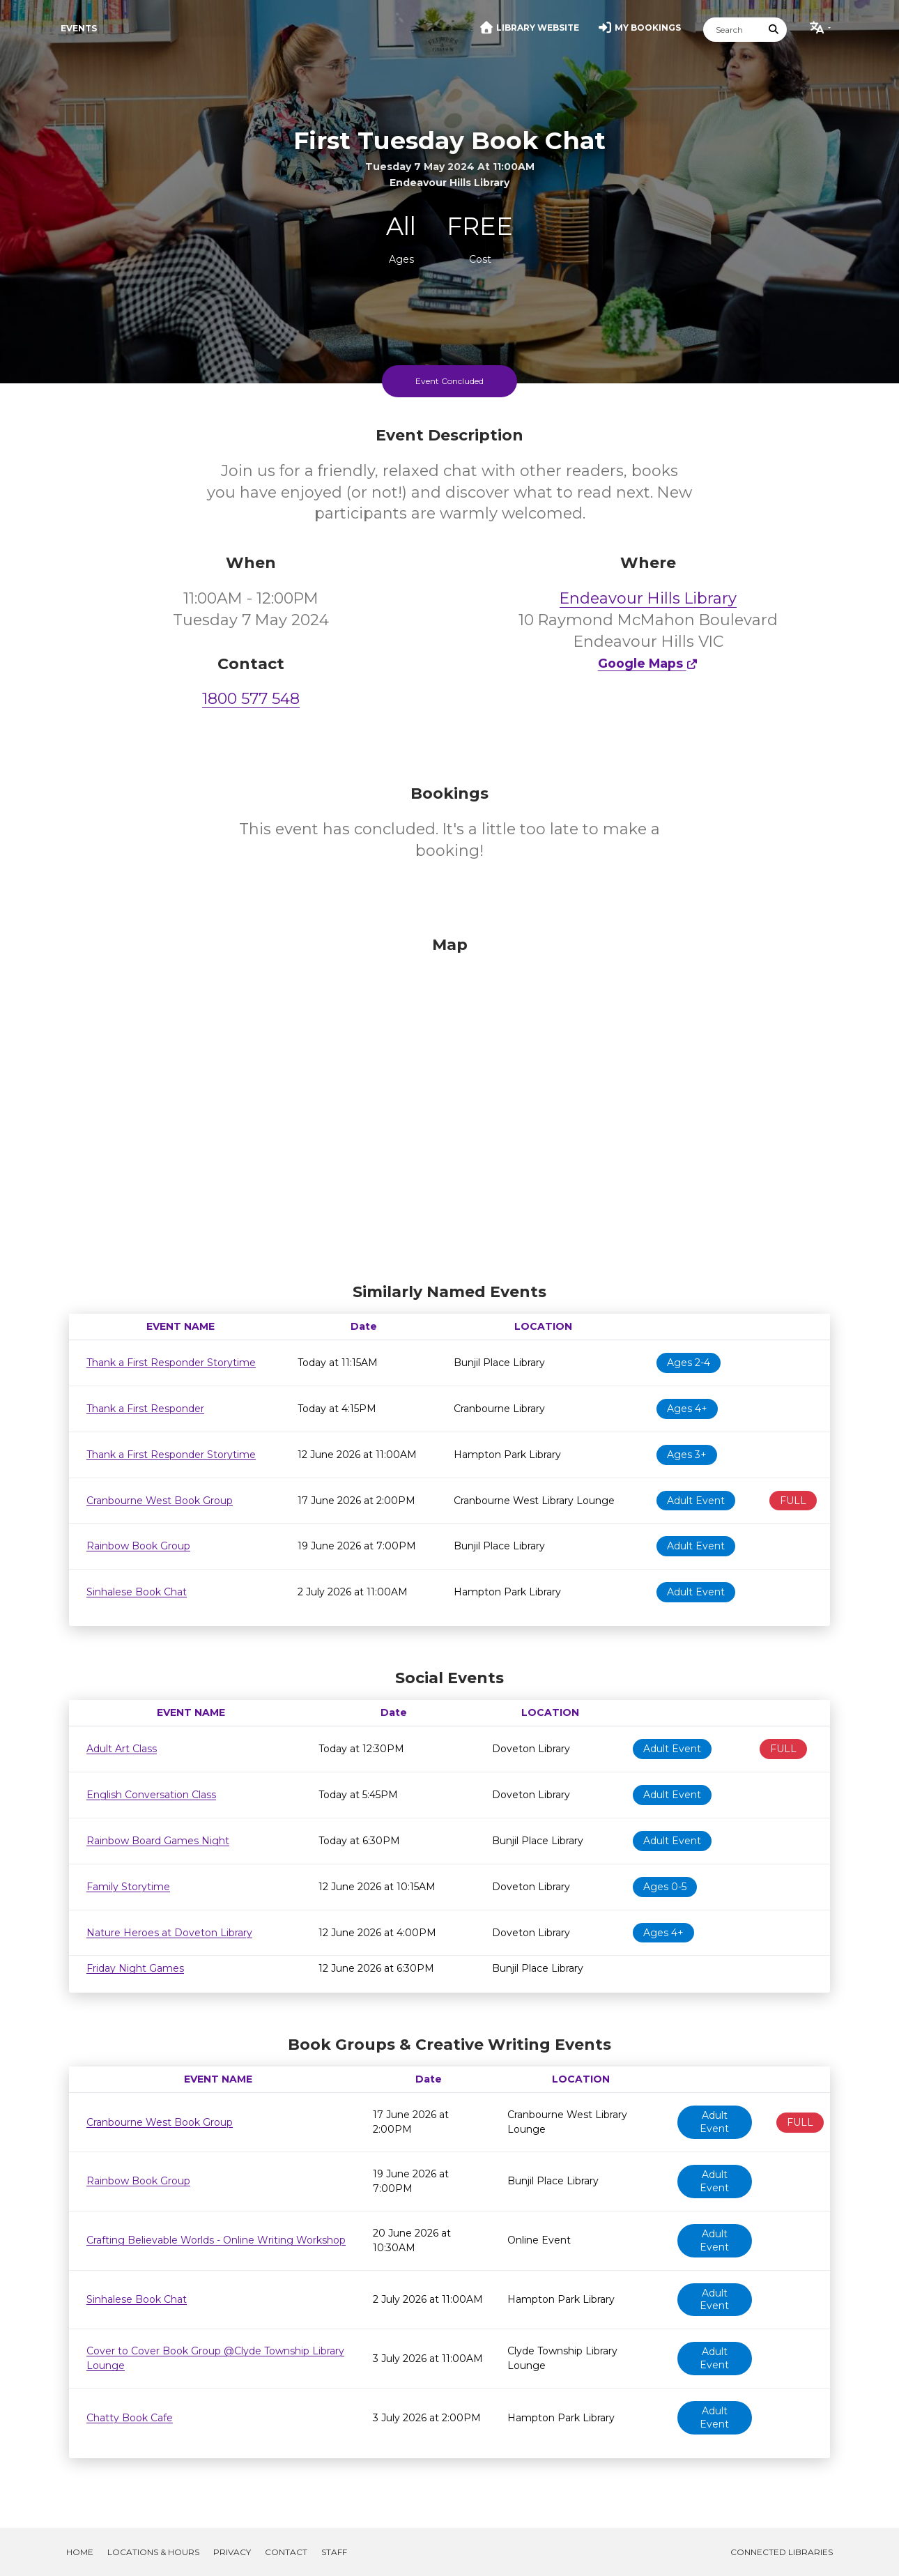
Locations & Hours (153, 2552)
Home (79, 2552)
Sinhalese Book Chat (136, 1592)
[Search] (732, 29)
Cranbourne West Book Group (159, 1500)
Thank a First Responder (145, 1408)
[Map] (449, 1106)
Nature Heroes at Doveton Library (169, 1932)
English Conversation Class (151, 1794)
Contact (286, 2552)
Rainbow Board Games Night (157, 1840)
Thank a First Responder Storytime (171, 1362)
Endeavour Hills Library (648, 598)
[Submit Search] (774, 29)
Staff (334, 2552)
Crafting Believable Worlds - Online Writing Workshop (216, 2240)
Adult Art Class (121, 1748)
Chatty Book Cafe (129, 2418)
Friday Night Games (135, 1968)
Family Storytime (128, 1886)
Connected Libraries (781, 2552)
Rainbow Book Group (138, 1546)
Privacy (232, 2552)
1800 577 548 (251, 698)
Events (79, 28)
